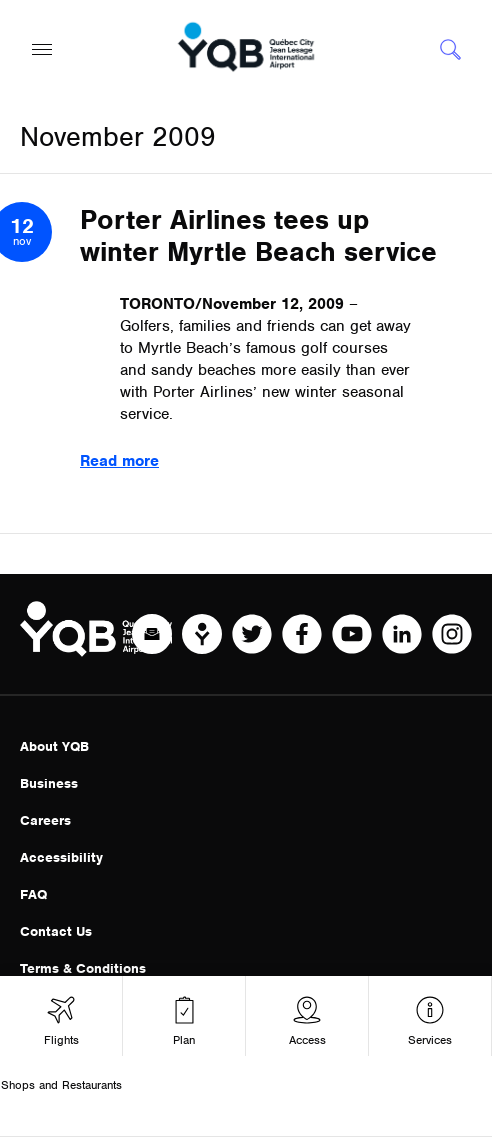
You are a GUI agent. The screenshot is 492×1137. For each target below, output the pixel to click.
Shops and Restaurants (61, 1085)
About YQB (54, 746)
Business (49, 783)
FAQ (33, 894)
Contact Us (56, 931)
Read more (119, 461)
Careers (45, 820)
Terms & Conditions (83, 968)
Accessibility (61, 857)
